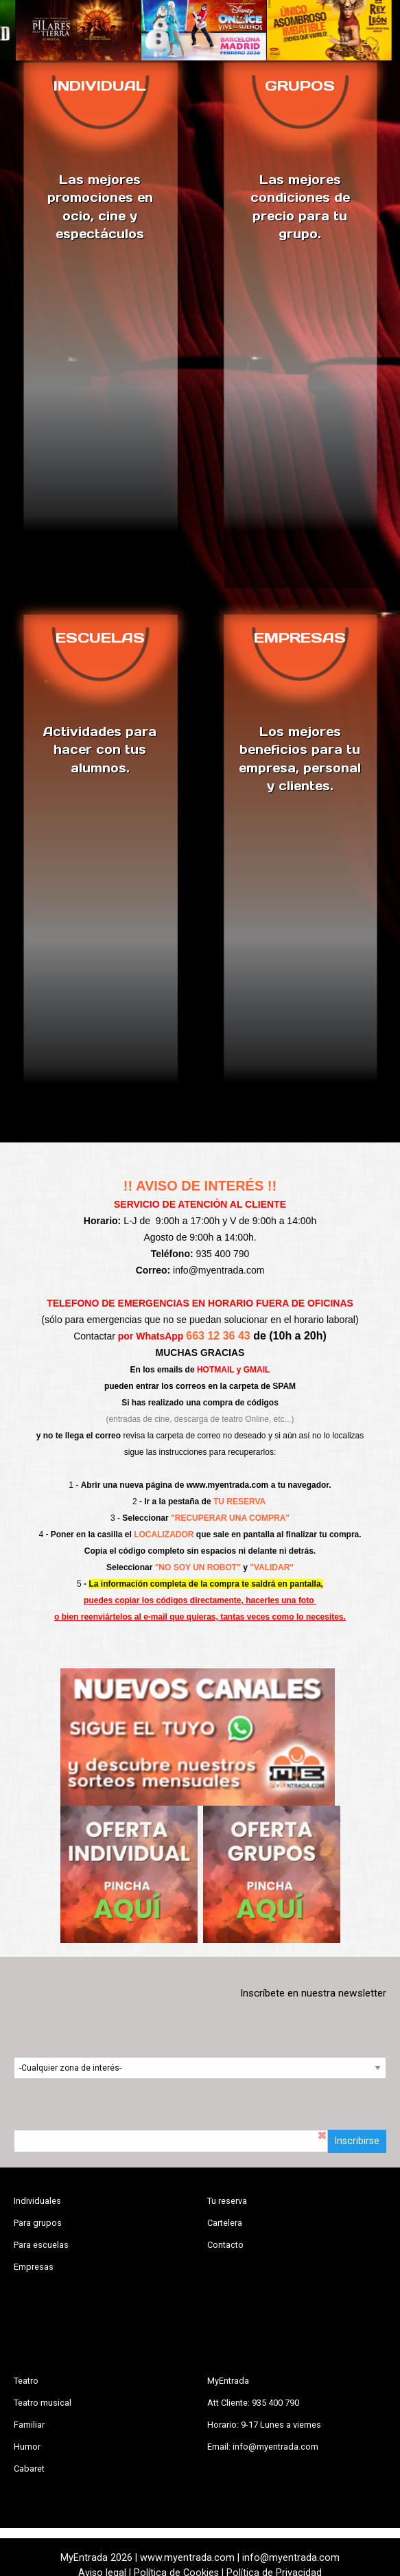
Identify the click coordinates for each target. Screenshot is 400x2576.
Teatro (26, 2381)
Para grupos (38, 2223)
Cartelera (224, 2223)
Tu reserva (227, 2201)
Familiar (29, 2424)
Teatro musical (42, 2402)
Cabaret (29, 2468)
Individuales (37, 2201)
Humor (27, 2446)
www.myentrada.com (228, 1485)
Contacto (225, 2245)
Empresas (34, 2267)
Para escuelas (41, 2245)
